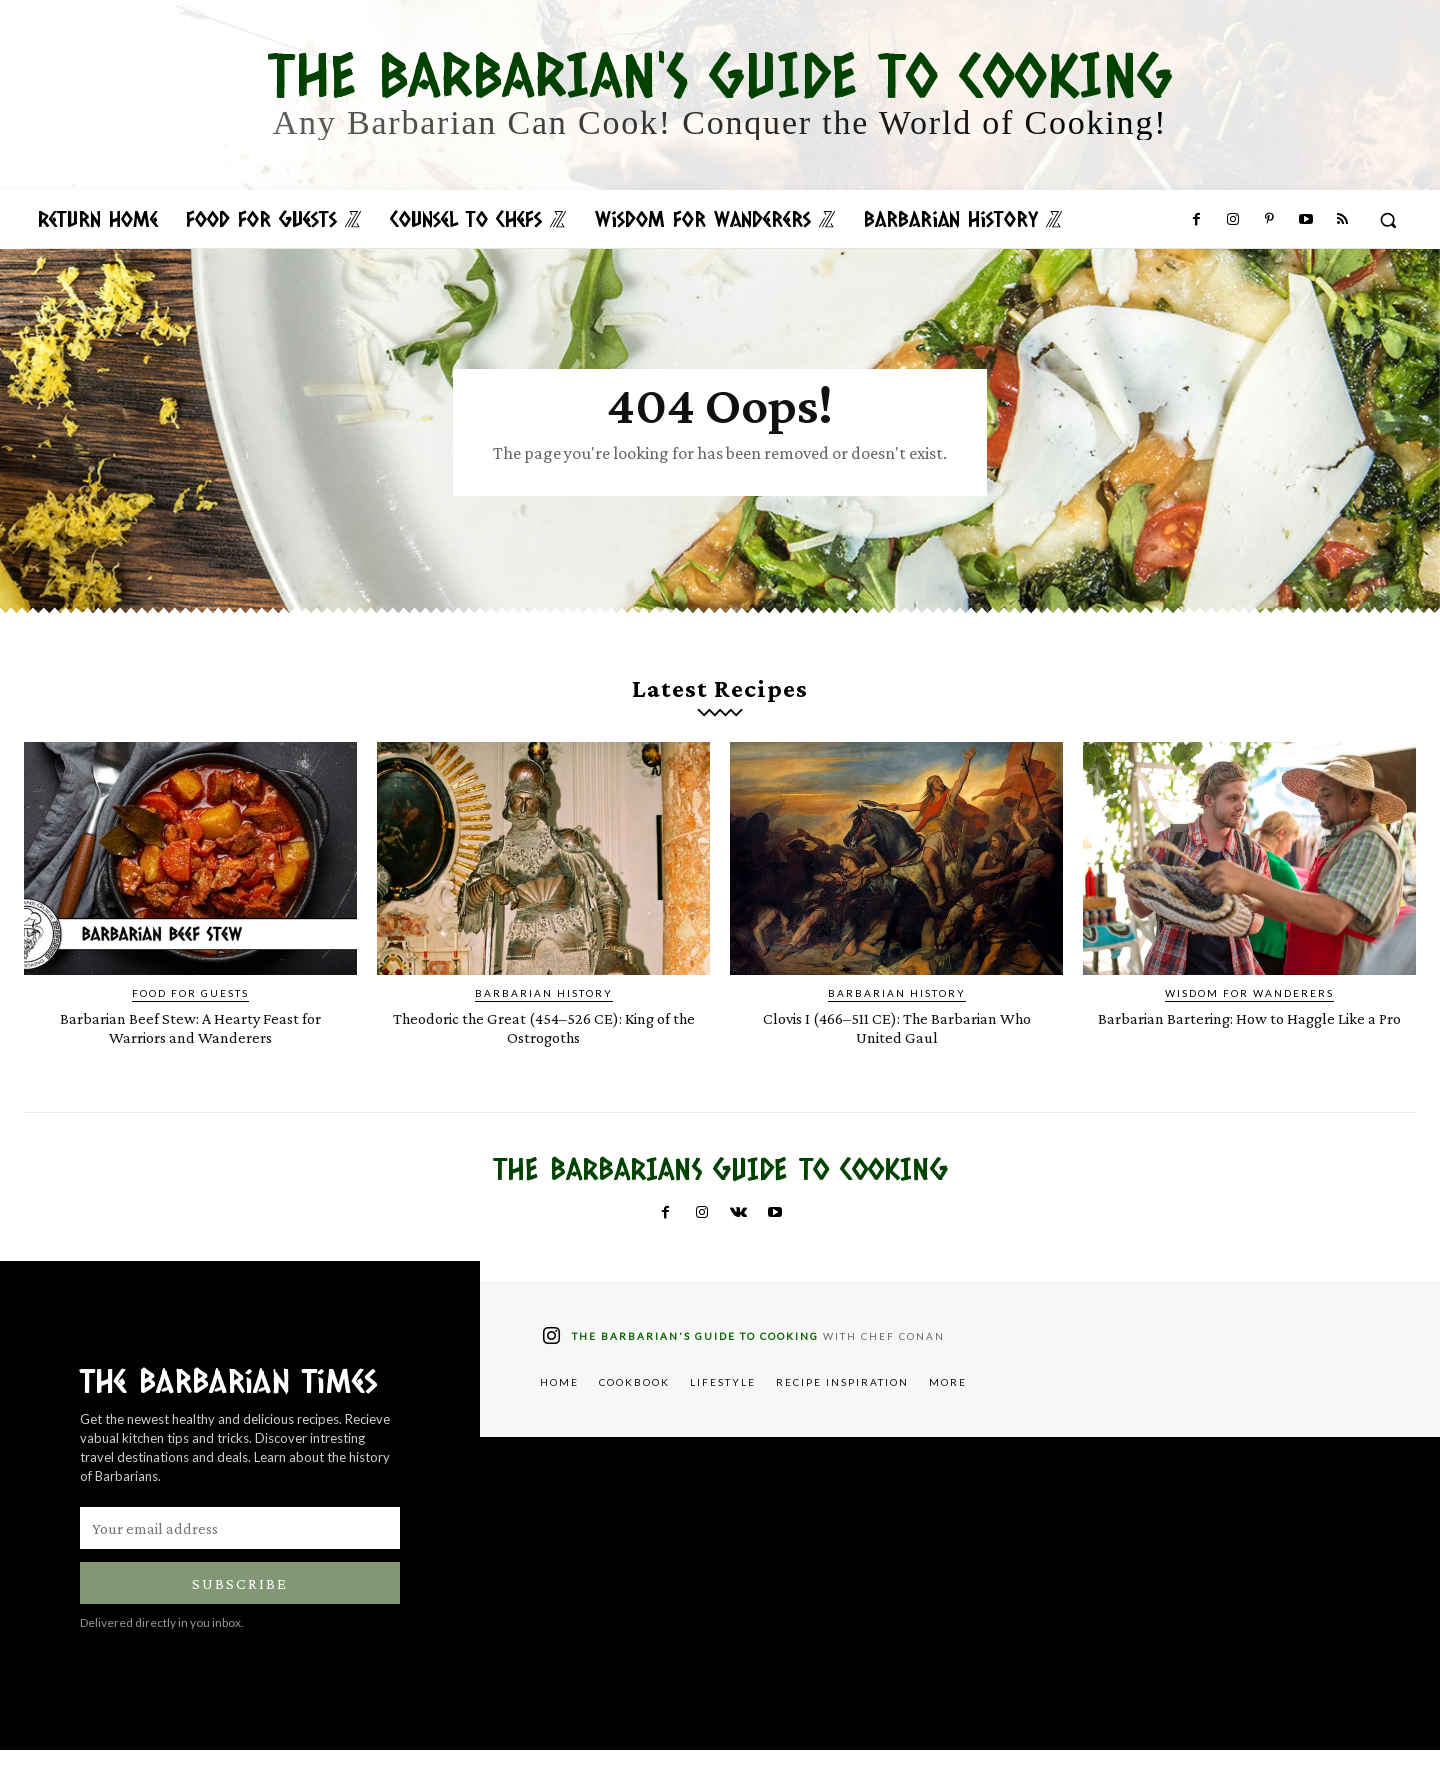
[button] (1388, 220)
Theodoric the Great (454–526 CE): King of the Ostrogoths (543, 1053)
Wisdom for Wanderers (1249, 1019)
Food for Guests (190, 1019)
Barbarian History (544, 1019)
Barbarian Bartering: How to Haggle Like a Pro (1249, 1053)
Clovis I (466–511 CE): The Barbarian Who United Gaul (896, 1053)
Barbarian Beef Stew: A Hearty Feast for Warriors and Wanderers (190, 1053)
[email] (240, 1554)
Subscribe (240, 1609)
